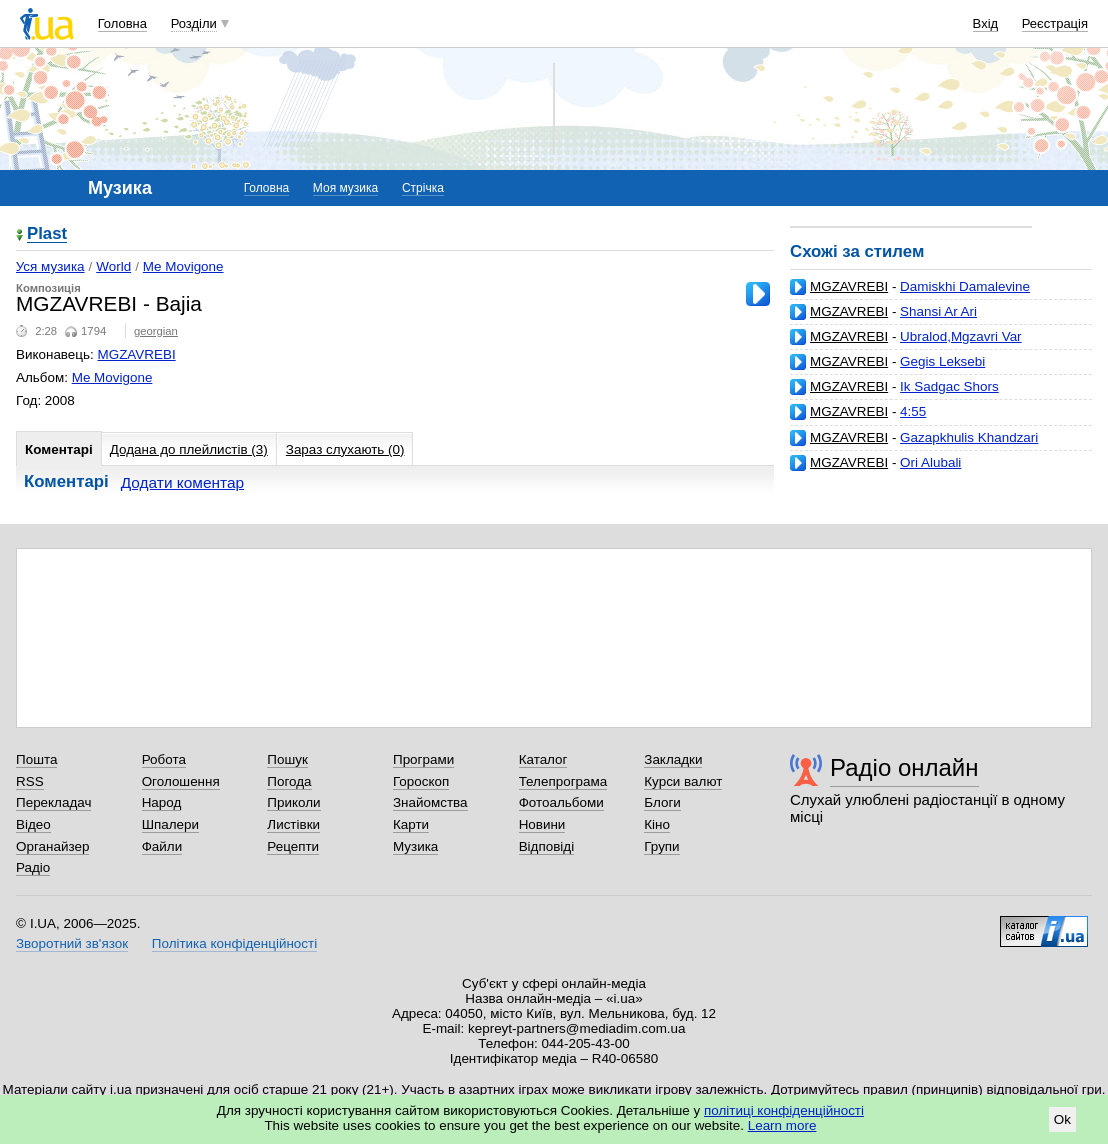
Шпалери (170, 824)
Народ (162, 802)
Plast (47, 234)
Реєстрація (1055, 23)
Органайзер (52, 846)
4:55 (913, 411)
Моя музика (345, 188)
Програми (423, 759)
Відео (33, 824)
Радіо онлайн (904, 767)
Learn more (782, 1125)
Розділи (194, 23)
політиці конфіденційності (784, 1110)
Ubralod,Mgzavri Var (960, 336)
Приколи (293, 802)
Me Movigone (183, 266)
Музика (415, 846)
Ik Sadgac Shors (949, 386)
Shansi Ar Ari (938, 311)
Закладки (673, 759)
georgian (156, 331)
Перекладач (53, 802)
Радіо (33, 867)
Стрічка (423, 188)
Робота (164, 759)
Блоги (662, 802)
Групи (661, 846)
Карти (411, 824)
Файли (162, 846)
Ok (1062, 1119)
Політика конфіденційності (234, 943)
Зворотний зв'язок (72, 943)
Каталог (543, 759)
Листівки (293, 824)
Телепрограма (563, 781)
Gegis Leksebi (942, 361)
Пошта (36, 759)
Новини (542, 824)
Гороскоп (421, 781)
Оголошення (181, 781)
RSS (30, 781)
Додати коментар (182, 482)
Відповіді (547, 846)
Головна (122, 23)
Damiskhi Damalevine (965, 286)
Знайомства (430, 802)
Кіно (657, 824)
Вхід (986, 23)
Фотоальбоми (561, 802)
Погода (289, 781)
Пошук (287, 759)
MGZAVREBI (849, 286)
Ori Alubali (930, 462)
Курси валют (683, 781)
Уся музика (50, 266)
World (113, 266)
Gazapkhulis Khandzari (969, 437)
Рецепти (293, 846)
